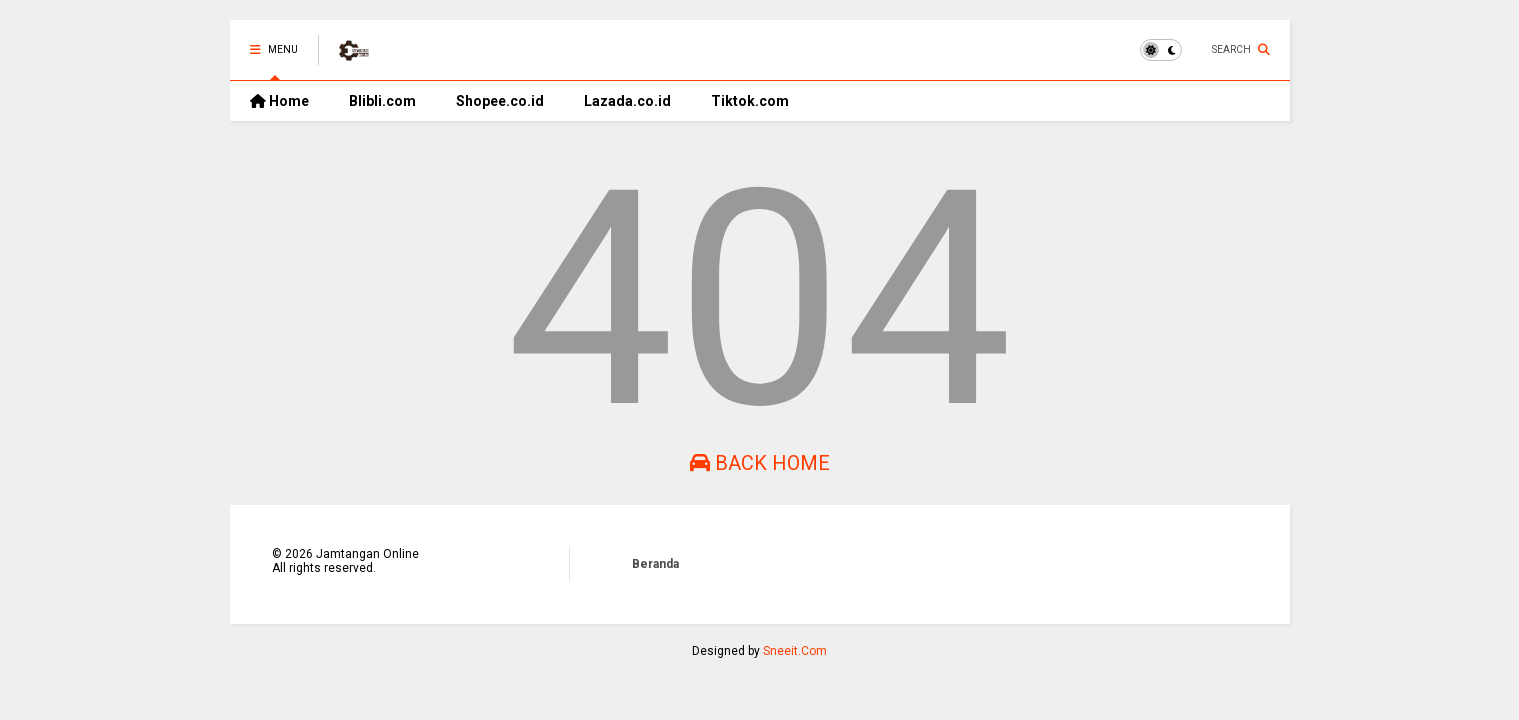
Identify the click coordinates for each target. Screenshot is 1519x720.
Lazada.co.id (627, 101)
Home (279, 101)
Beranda (655, 564)
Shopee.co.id (500, 101)
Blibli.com (382, 101)
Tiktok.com (750, 101)
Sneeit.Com (795, 651)
